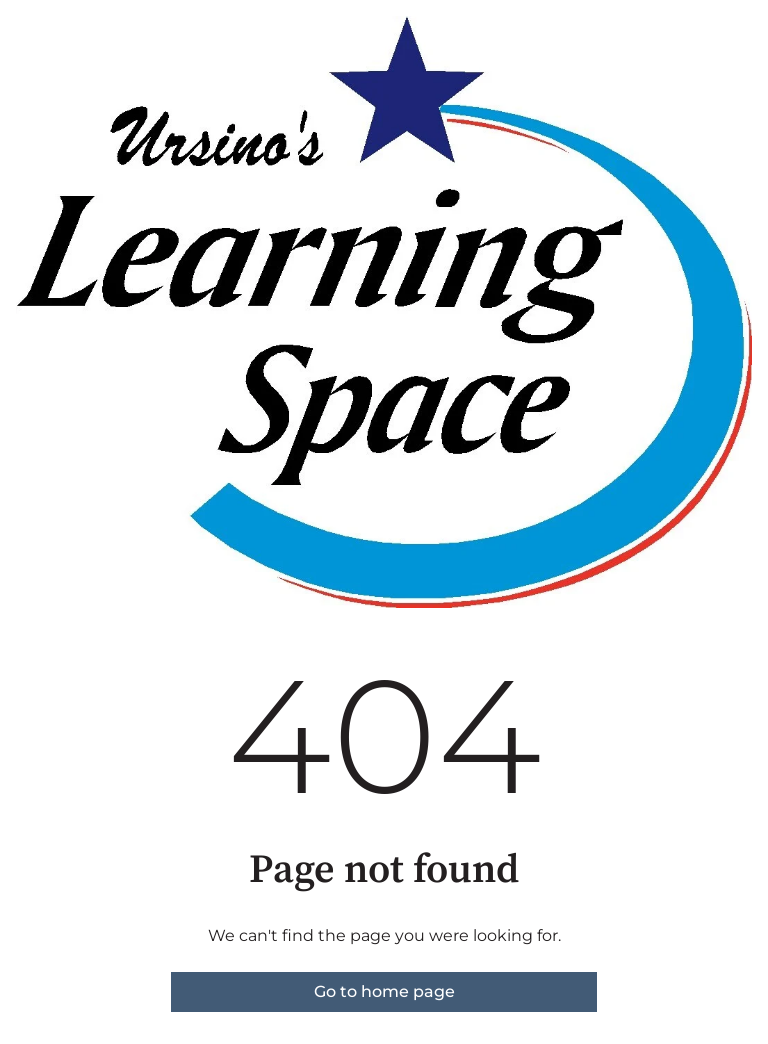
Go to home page (384, 991)
